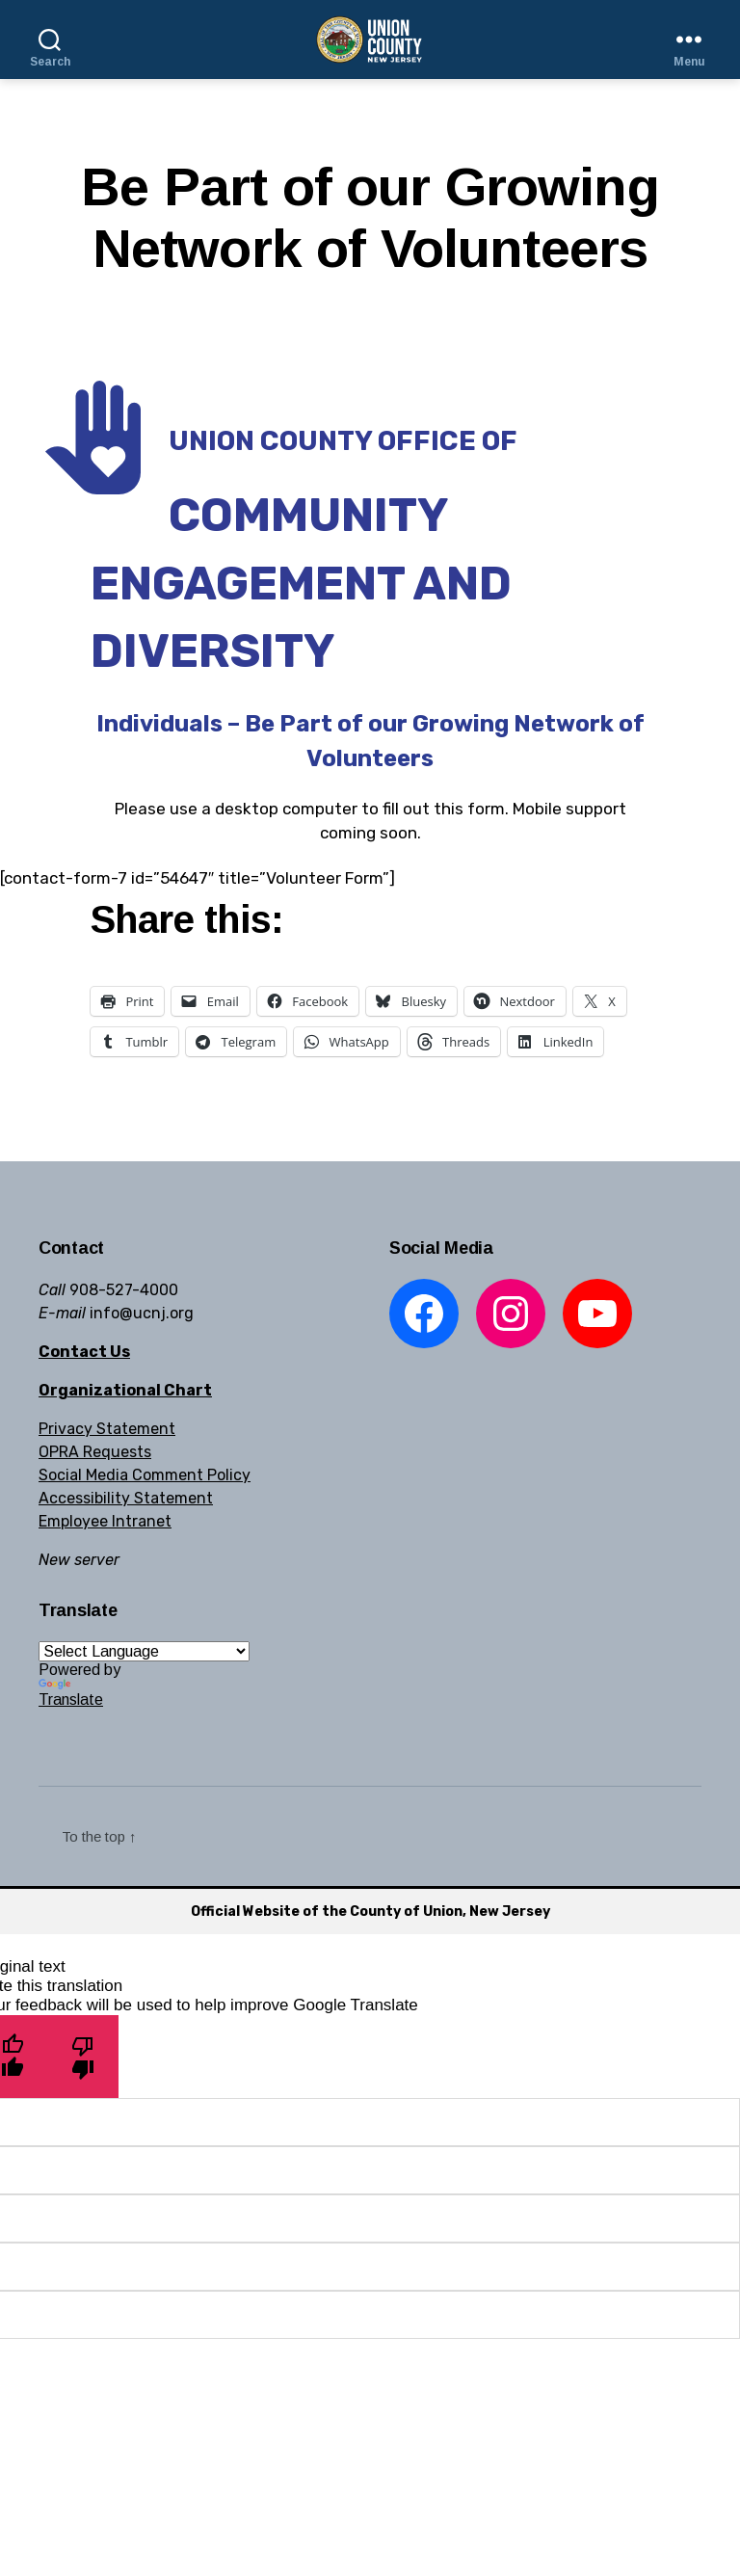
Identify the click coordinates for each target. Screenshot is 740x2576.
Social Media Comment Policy (145, 1475)
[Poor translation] (83, 2056)
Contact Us (84, 1351)
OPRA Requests (95, 1452)
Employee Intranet (105, 1521)
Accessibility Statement (126, 1498)
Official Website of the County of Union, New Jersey (370, 1911)
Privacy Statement (107, 1429)
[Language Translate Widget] (144, 1651)
